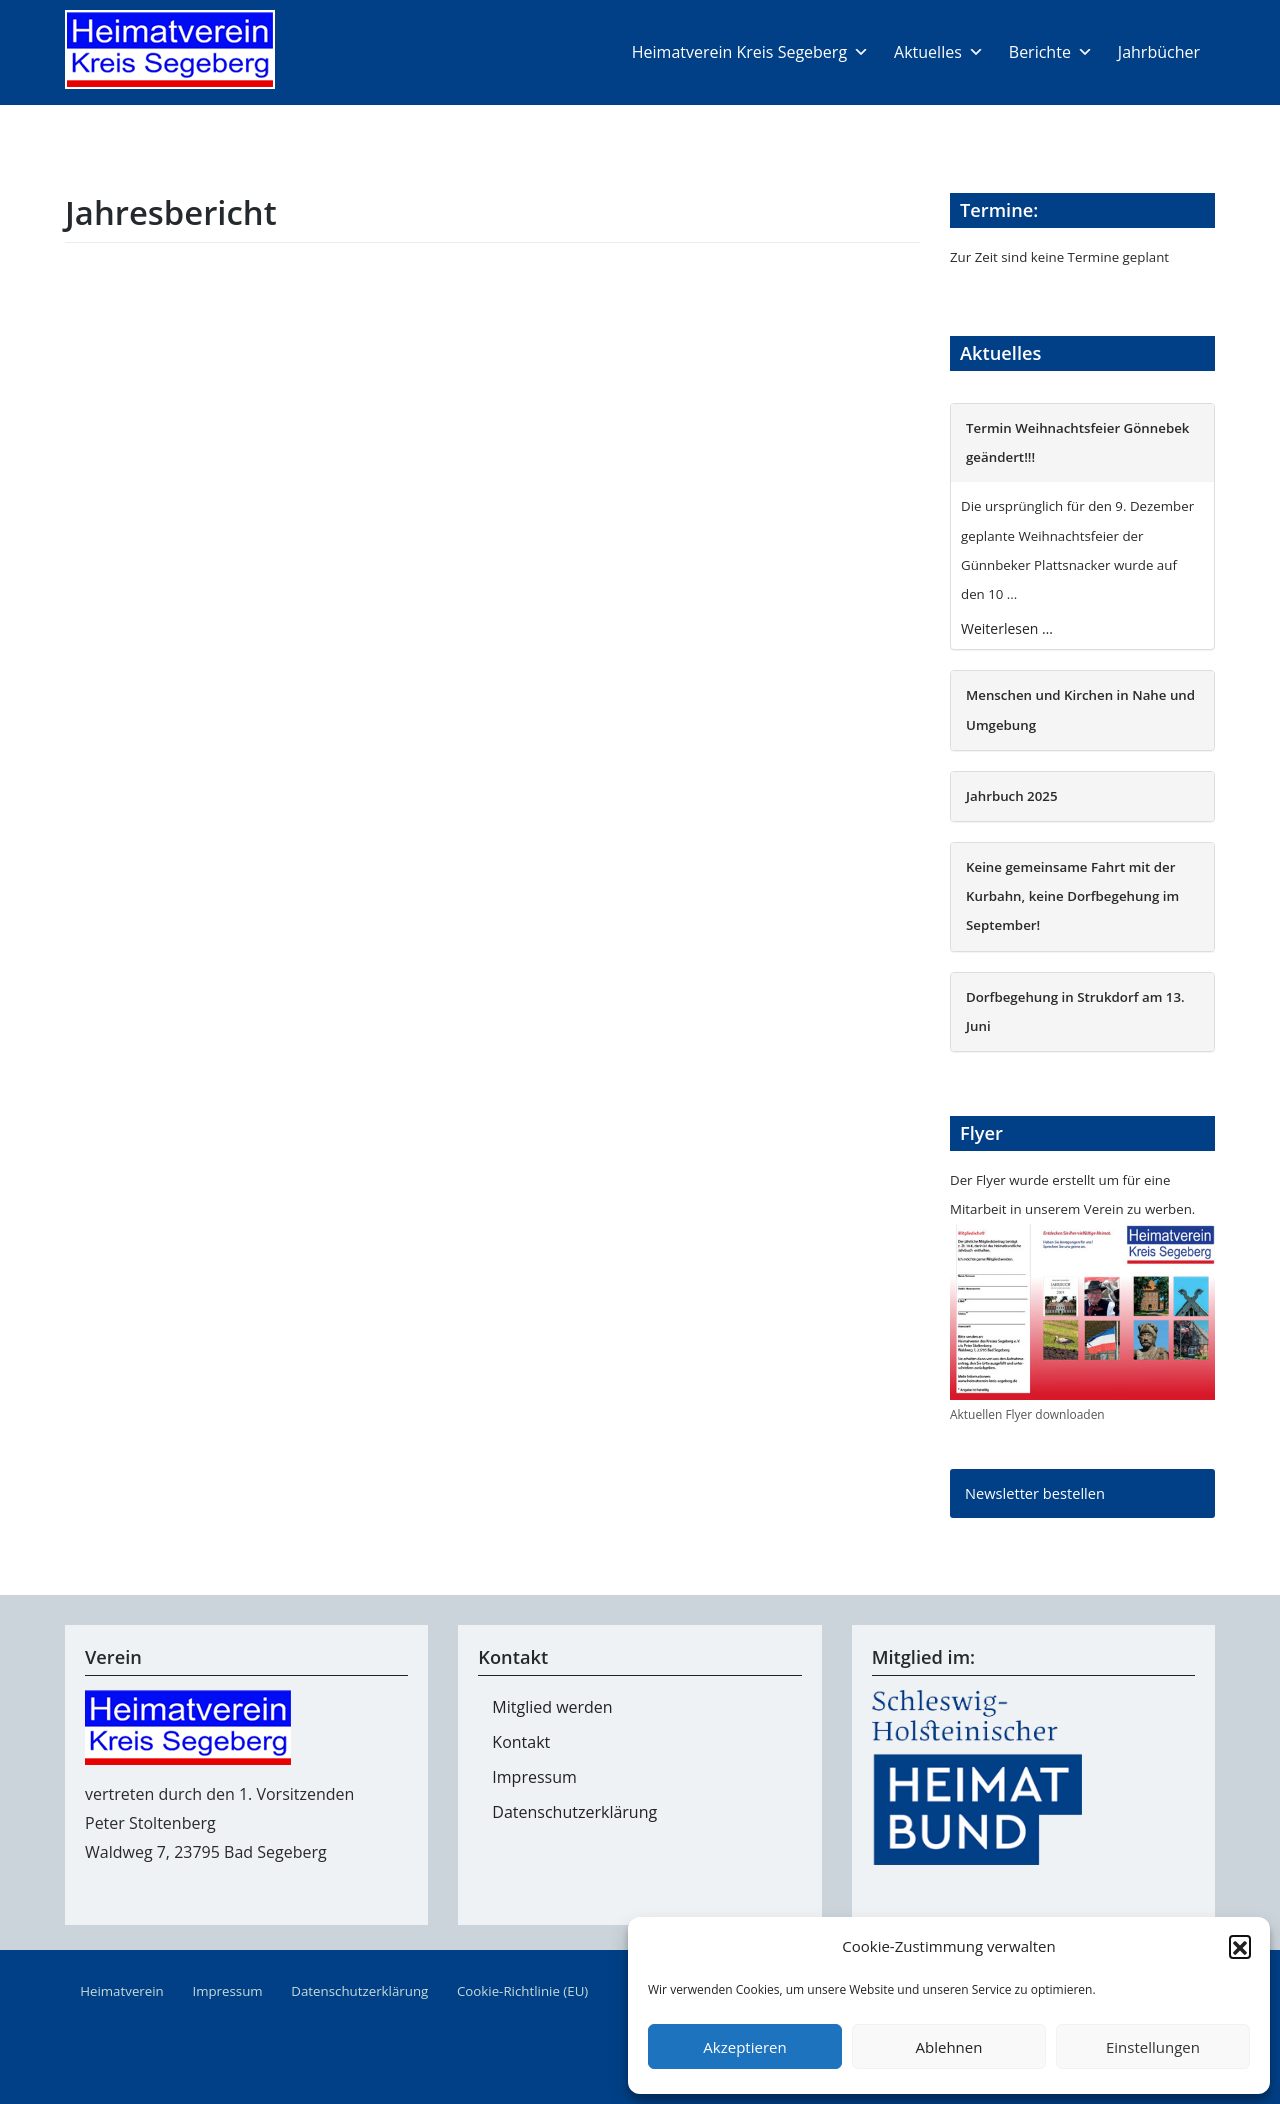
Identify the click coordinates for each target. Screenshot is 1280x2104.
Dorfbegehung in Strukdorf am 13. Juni (1075, 1011)
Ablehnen (949, 2047)
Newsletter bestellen (1035, 1493)
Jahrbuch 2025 (1012, 796)
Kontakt (521, 1742)
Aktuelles (939, 52)
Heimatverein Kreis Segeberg (750, 52)
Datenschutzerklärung (574, 1812)
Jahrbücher (1159, 52)
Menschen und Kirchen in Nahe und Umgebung (1080, 709)
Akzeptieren (744, 2047)
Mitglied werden (552, 1707)
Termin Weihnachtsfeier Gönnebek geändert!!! (1077, 442)
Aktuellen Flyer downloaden (1027, 1414)
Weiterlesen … (1007, 628)
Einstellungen (1153, 2047)
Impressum (534, 1777)
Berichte (1051, 52)
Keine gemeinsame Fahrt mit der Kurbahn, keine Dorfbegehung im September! (1072, 896)
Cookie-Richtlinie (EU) (522, 1991)
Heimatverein (122, 1991)
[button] (1240, 1946)
